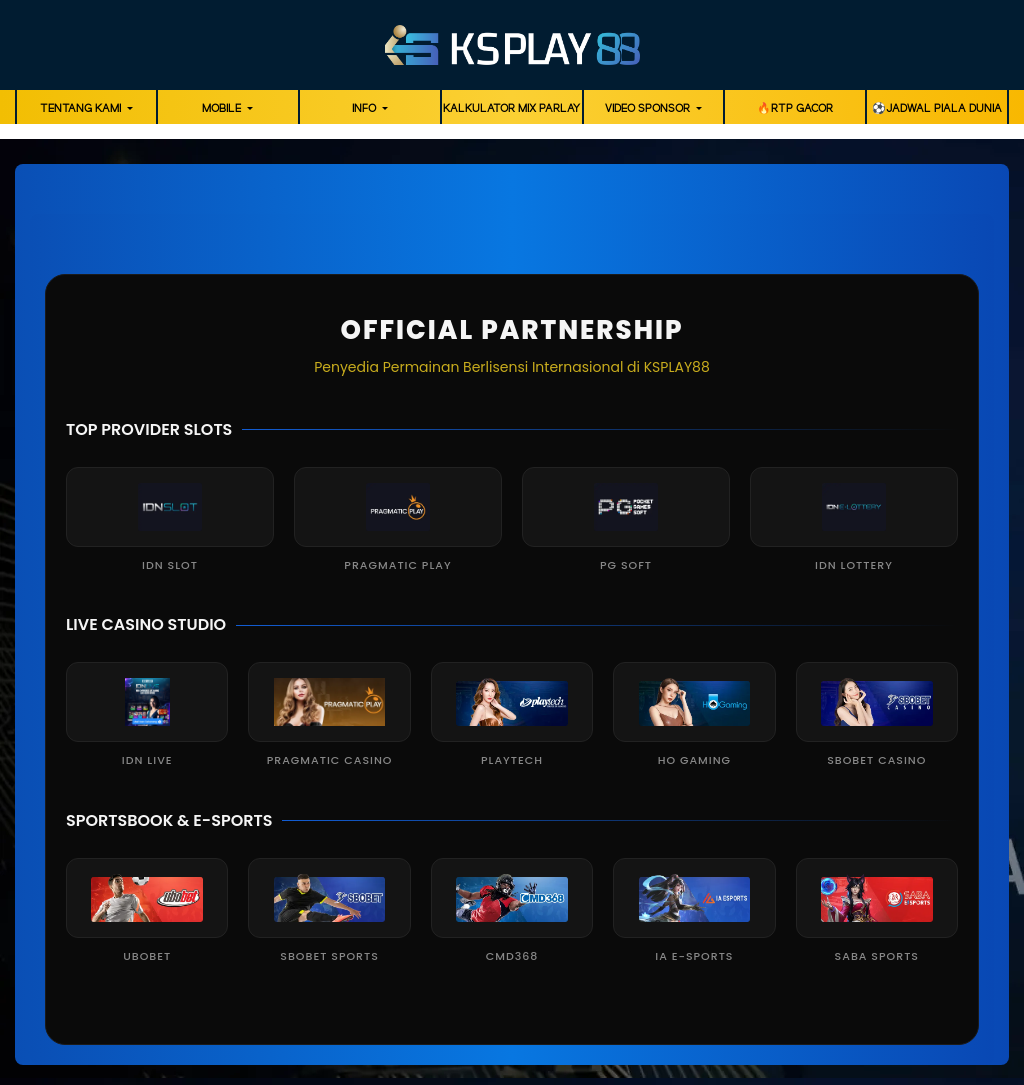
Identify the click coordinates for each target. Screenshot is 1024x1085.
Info (365, 109)
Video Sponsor (649, 109)
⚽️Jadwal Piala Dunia (937, 109)
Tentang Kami (82, 109)
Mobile (223, 109)
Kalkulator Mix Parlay (511, 109)
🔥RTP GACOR (795, 109)
